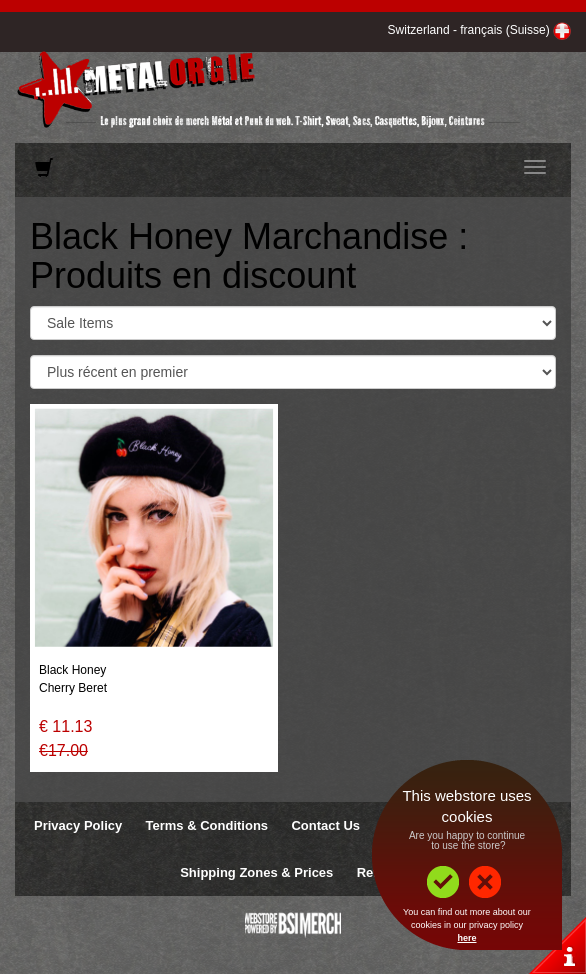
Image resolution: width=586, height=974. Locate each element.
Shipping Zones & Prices (256, 872)
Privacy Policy (78, 825)
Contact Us (325, 825)
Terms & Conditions (207, 825)
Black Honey (72, 670)
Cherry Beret (73, 688)
